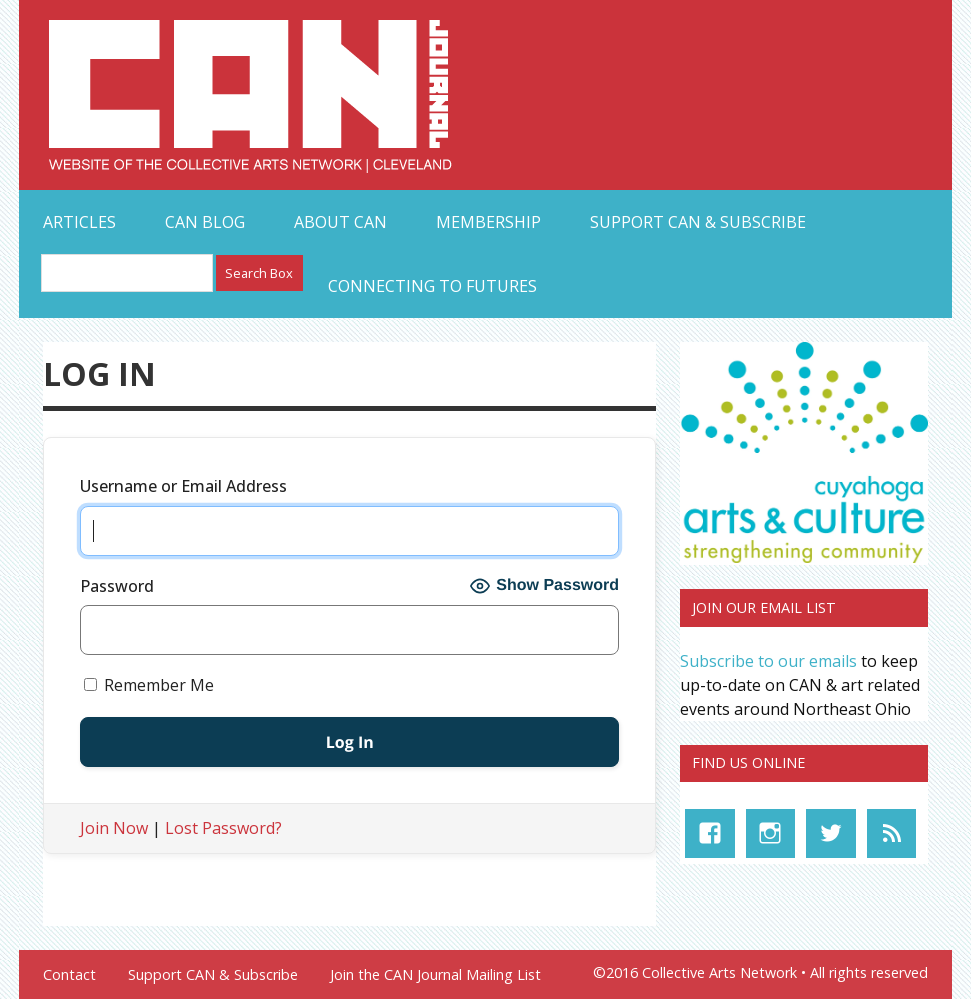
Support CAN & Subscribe (698, 222)
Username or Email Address (183, 486)
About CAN (340, 222)
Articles (79, 222)
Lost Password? (223, 828)
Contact (69, 975)
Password (117, 586)
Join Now (114, 828)
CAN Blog (205, 222)
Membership (488, 222)
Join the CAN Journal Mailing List (435, 975)
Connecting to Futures (432, 286)
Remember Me (149, 685)
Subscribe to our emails (768, 661)
